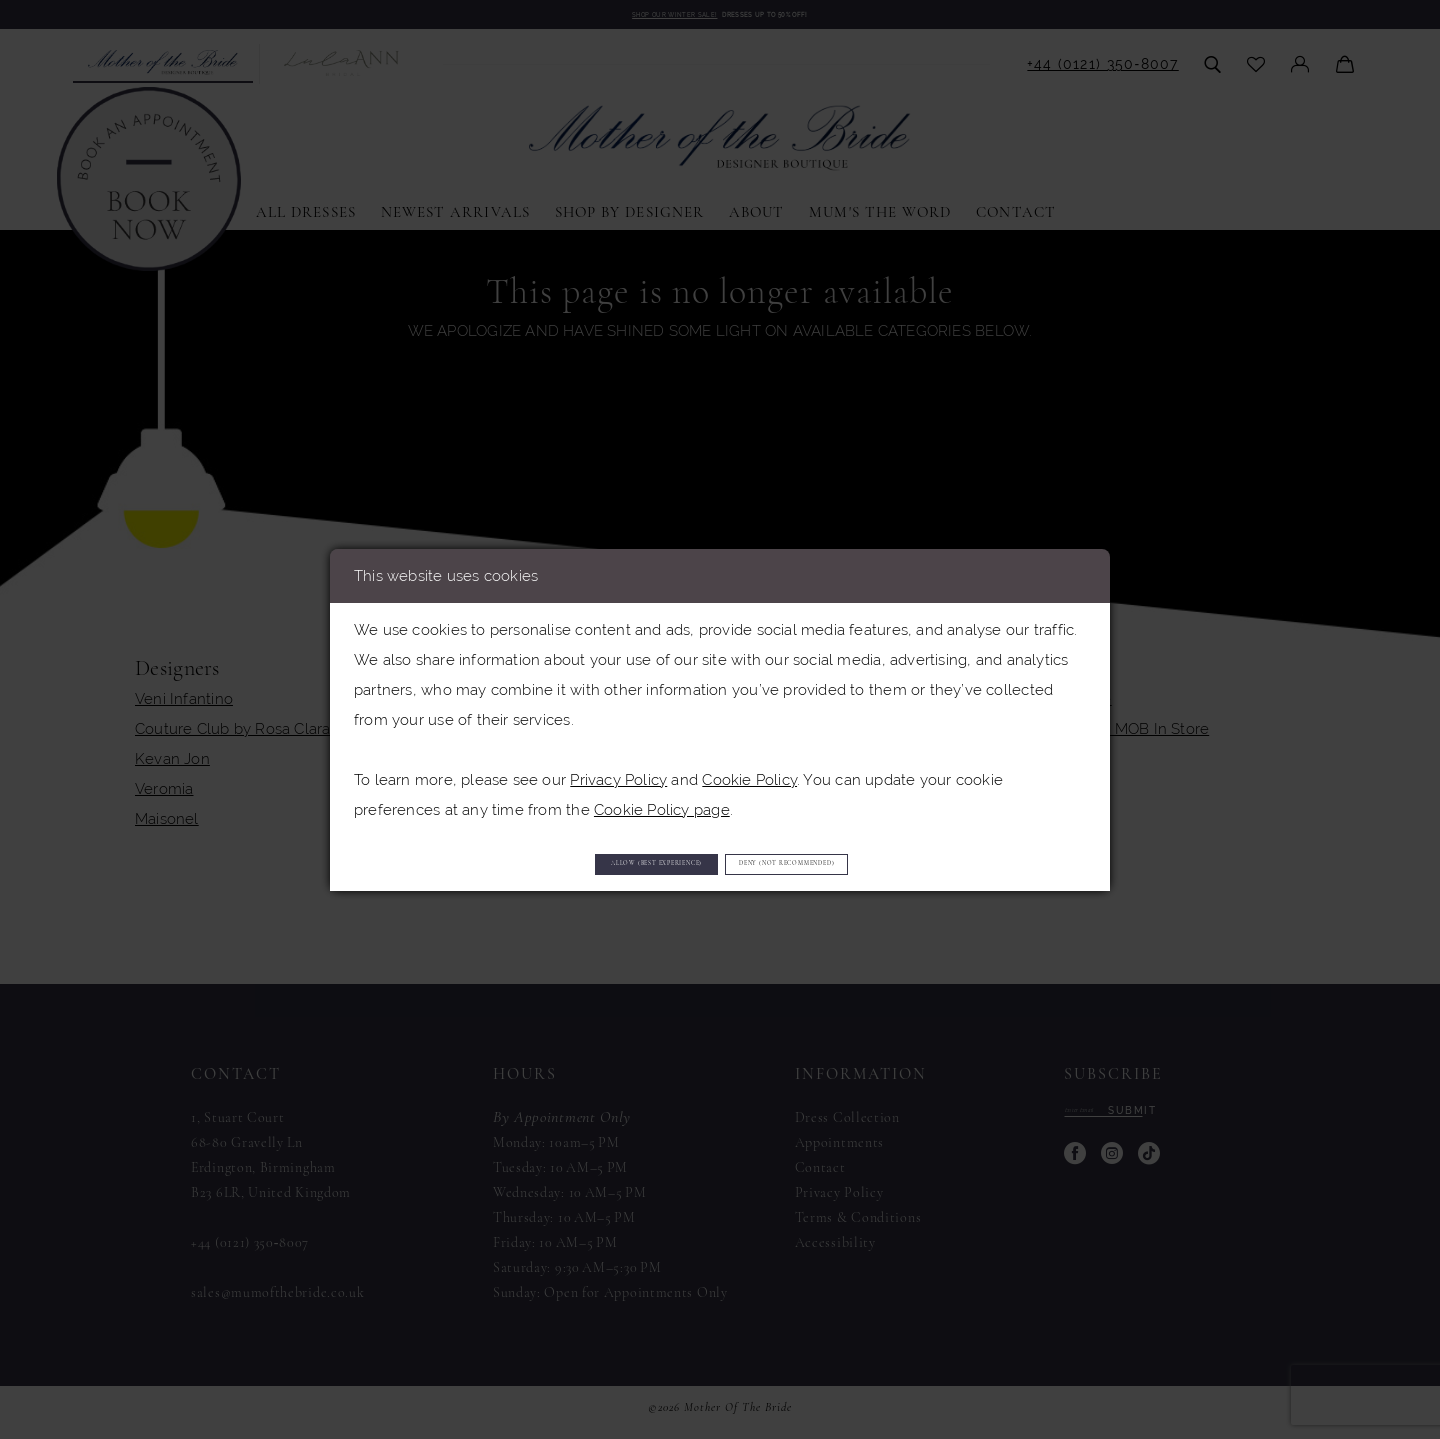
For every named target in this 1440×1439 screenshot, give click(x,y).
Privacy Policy (618, 770)
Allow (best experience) (574, 863)
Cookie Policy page (662, 800)
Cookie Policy (749, 770)
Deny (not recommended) (874, 863)
